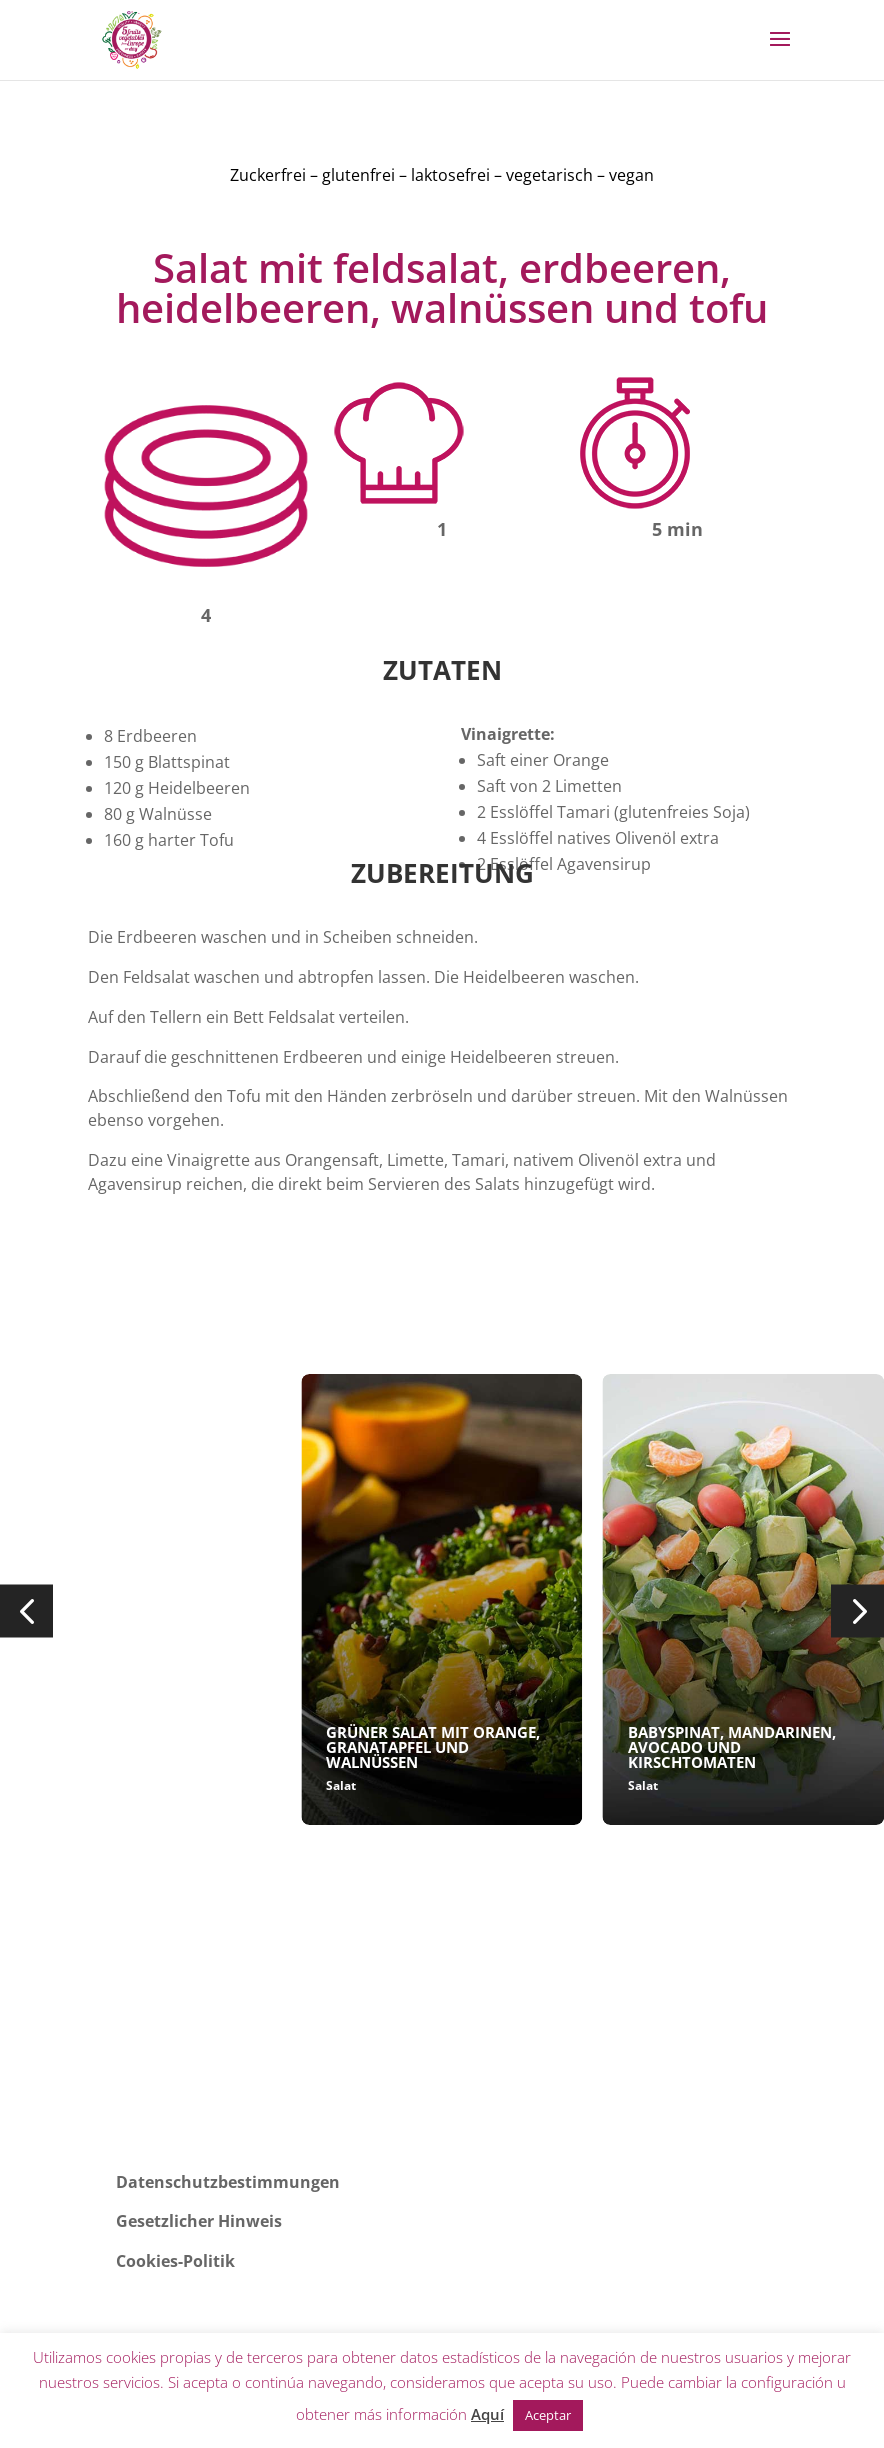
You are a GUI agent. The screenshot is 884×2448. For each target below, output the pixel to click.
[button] (26, 1611)
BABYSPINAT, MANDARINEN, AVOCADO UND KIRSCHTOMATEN (732, 1747)
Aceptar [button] (548, 2415)
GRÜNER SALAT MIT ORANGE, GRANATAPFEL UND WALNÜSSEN (433, 1747)
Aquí (487, 2414)
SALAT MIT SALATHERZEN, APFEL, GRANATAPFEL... (119, 1739)
